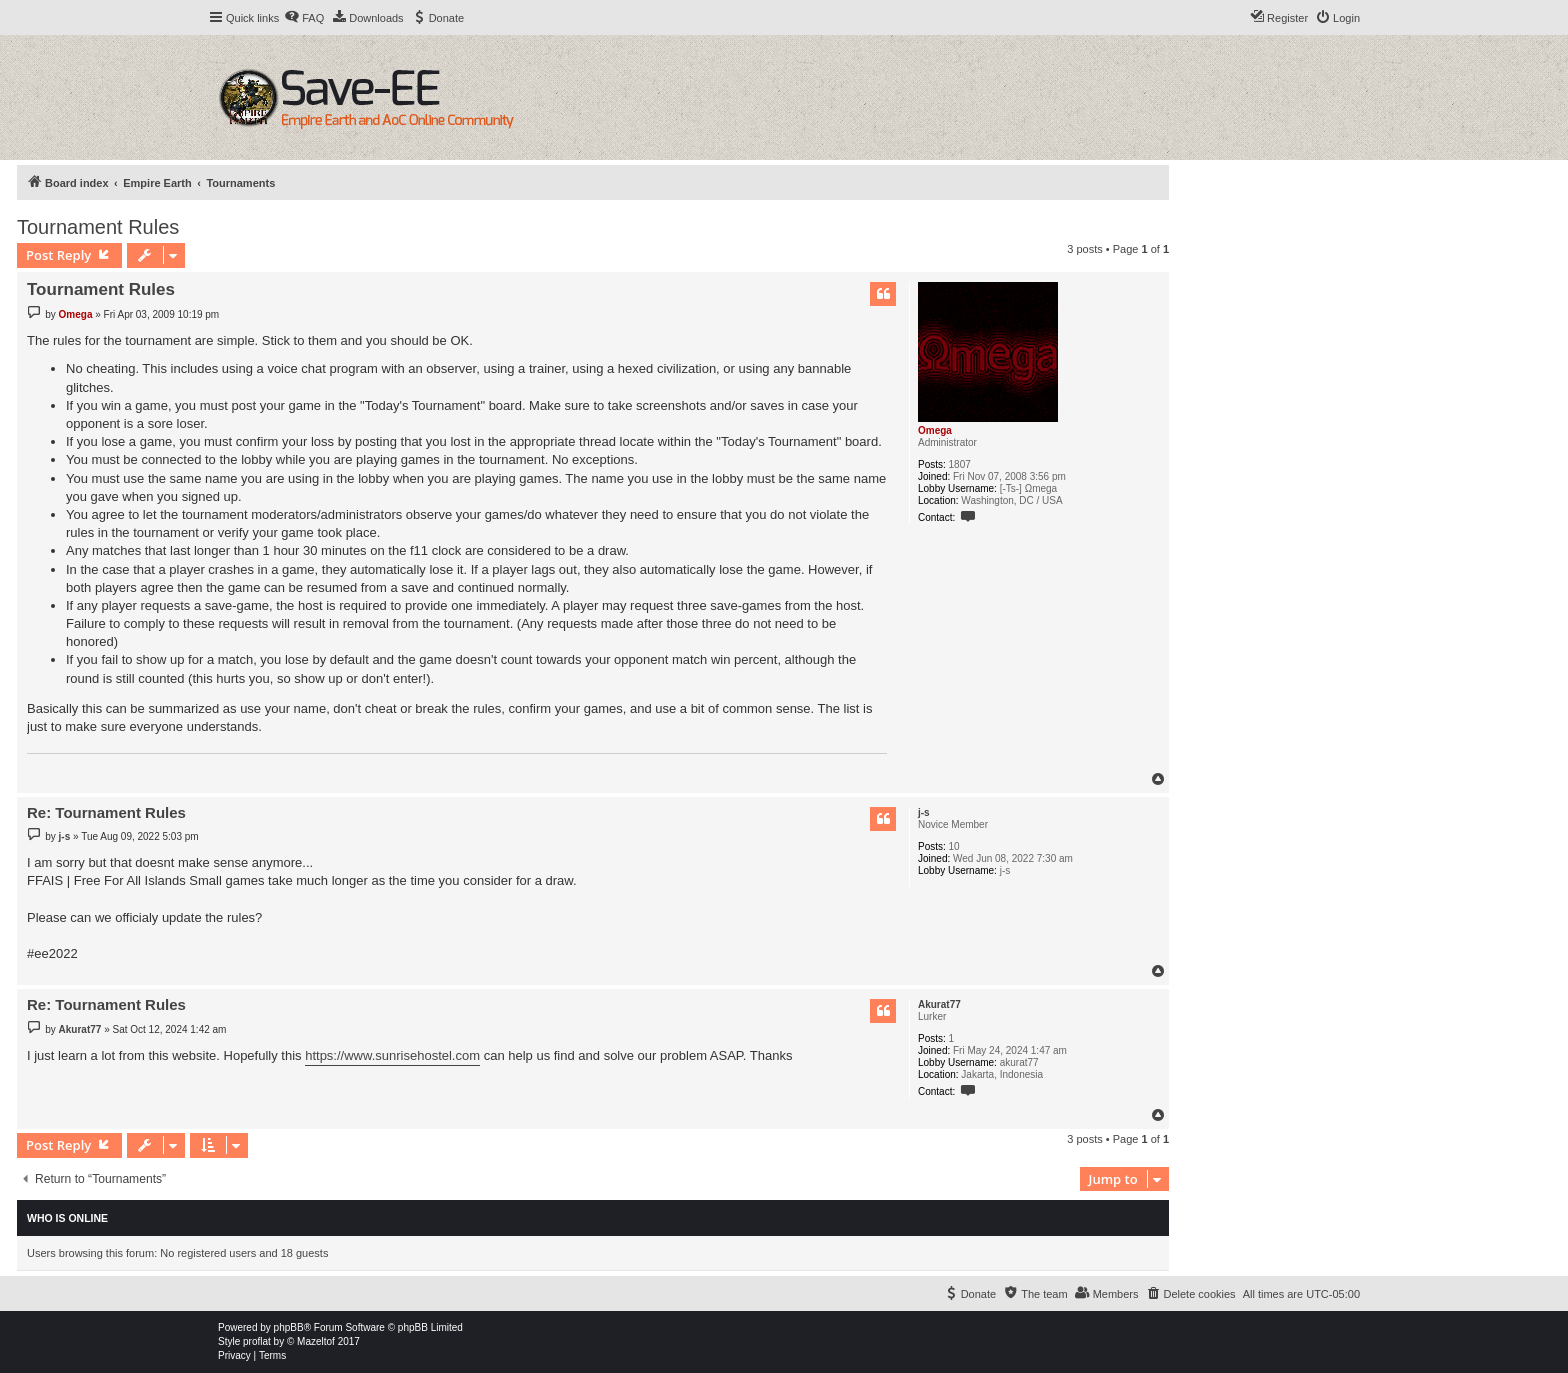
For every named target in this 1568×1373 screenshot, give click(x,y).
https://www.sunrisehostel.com (392, 1055)
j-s (924, 812)
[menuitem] (304, 18)
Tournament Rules (98, 227)
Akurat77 (939, 1004)
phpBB (289, 1327)
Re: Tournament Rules (106, 812)
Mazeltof (316, 1341)
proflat (257, 1341)
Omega (935, 430)
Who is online (67, 1218)
